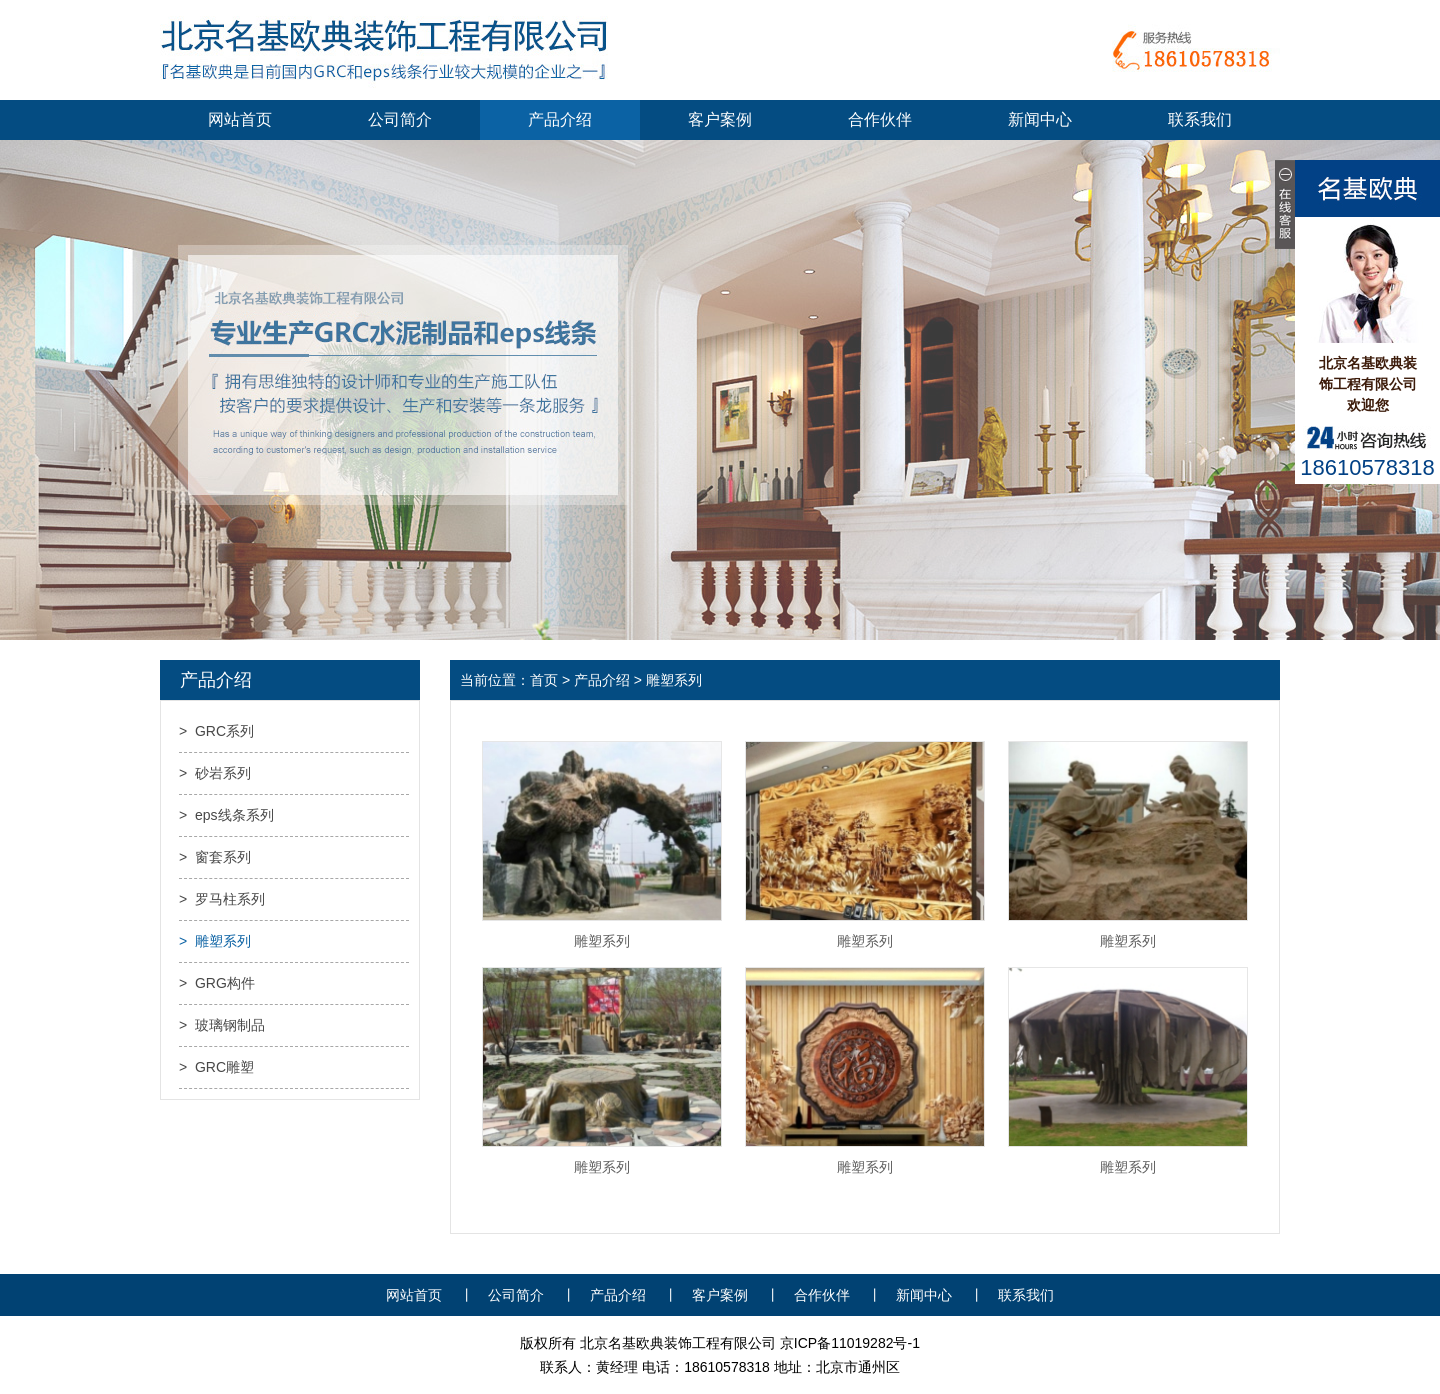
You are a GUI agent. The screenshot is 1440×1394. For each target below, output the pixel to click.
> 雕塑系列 (215, 941)
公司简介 (400, 119)
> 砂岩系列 (215, 773)
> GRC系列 (216, 731)
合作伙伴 (880, 119)
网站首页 (240, 119)
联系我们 (1200, 119)
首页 (544, 680)
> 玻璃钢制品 (222, 1025)
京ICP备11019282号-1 (850, 1343)
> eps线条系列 (226, 815)
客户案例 (720, 119)
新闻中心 (1040, 119)
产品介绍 (560, 119)
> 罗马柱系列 (222, 899)
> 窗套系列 (215, 857)
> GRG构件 (217, 983)
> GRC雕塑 (216, 1067)
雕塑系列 (602, 941)
